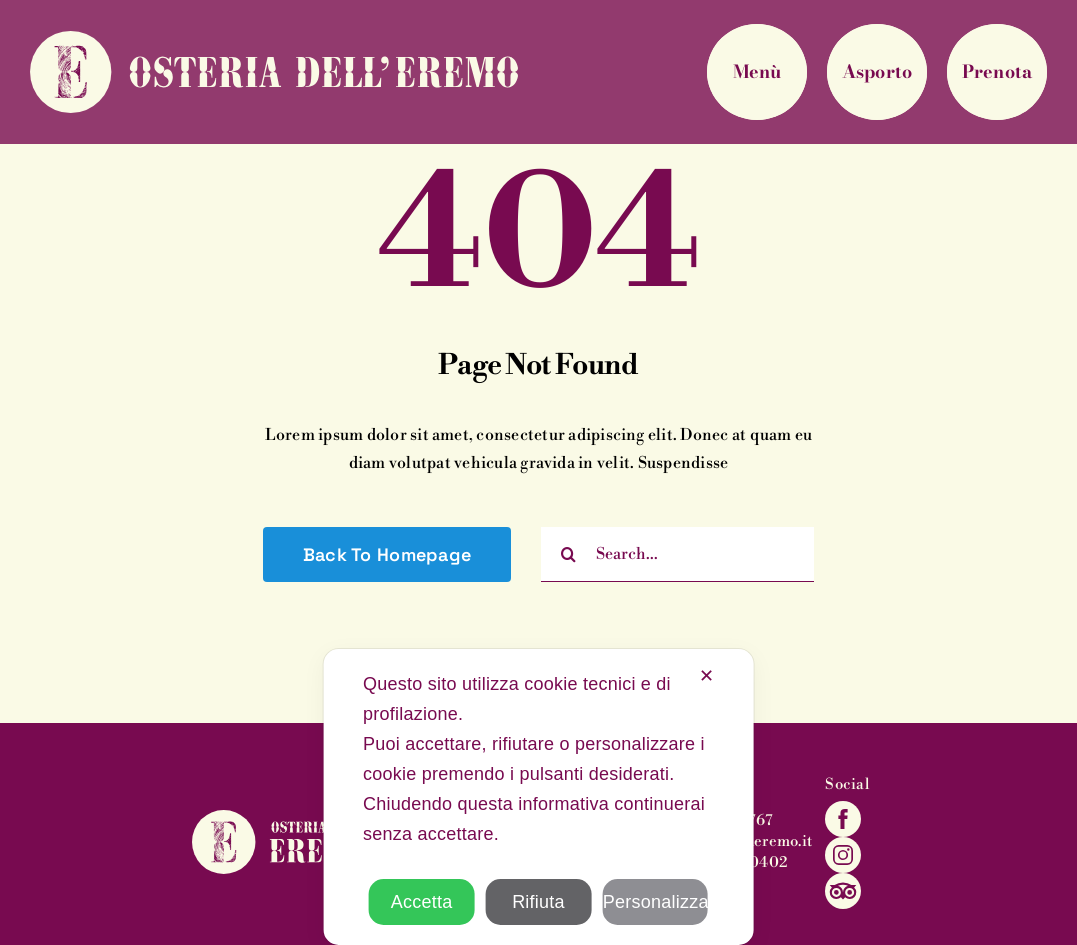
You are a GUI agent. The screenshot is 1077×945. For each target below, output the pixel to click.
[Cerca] (568, 554)
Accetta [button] (422, 902)
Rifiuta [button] (538, 902)
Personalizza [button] (655, 902)
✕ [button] (706, 676)
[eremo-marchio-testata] (274, 39)
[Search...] (677, 554)
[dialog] (538, 797)
